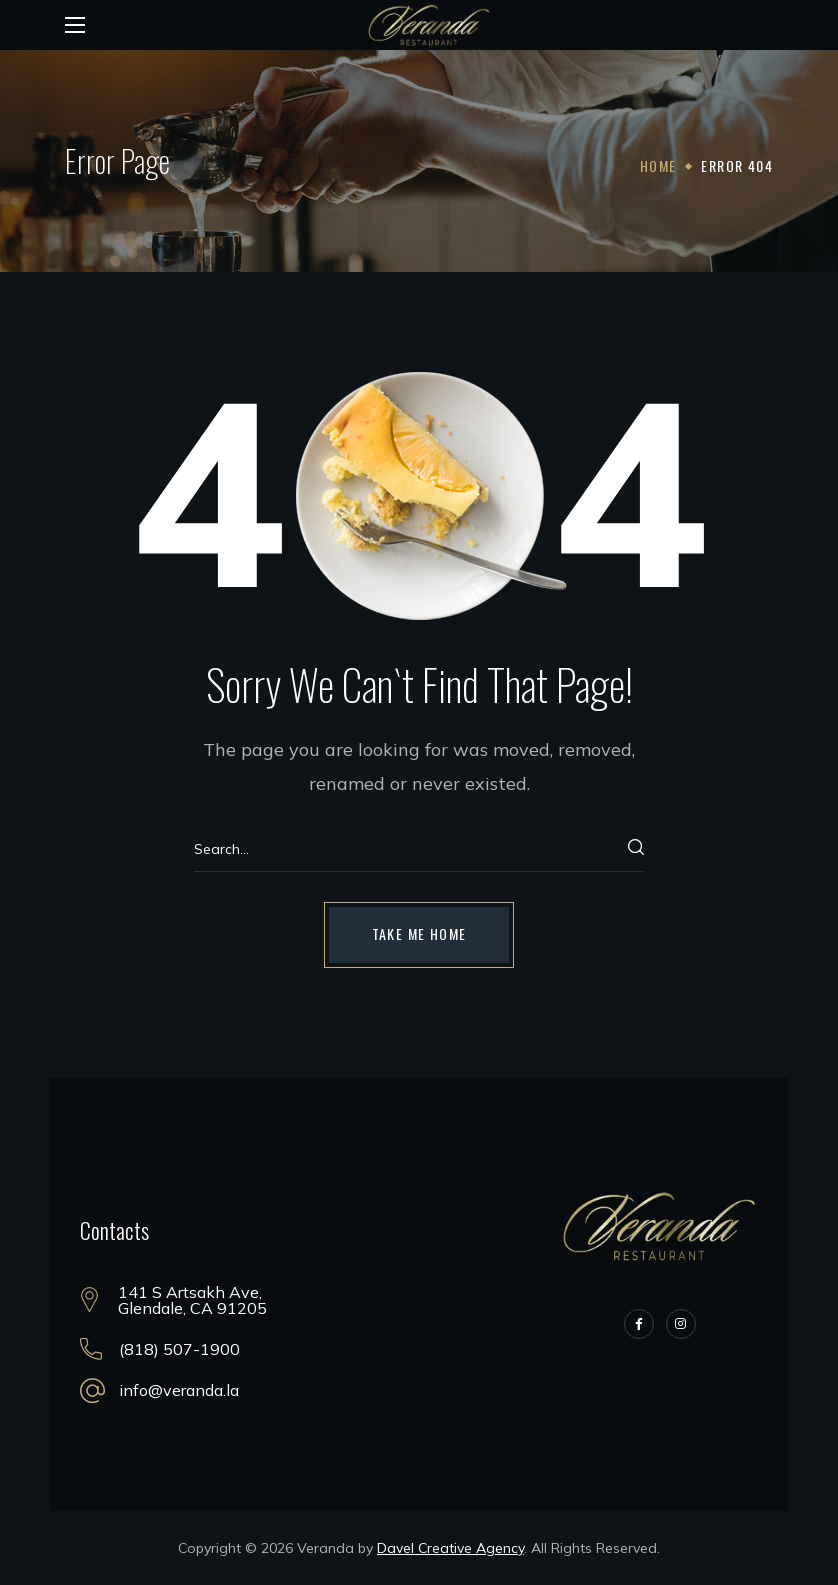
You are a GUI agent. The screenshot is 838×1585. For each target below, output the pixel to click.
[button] (419, 935)
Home (658, 165)
